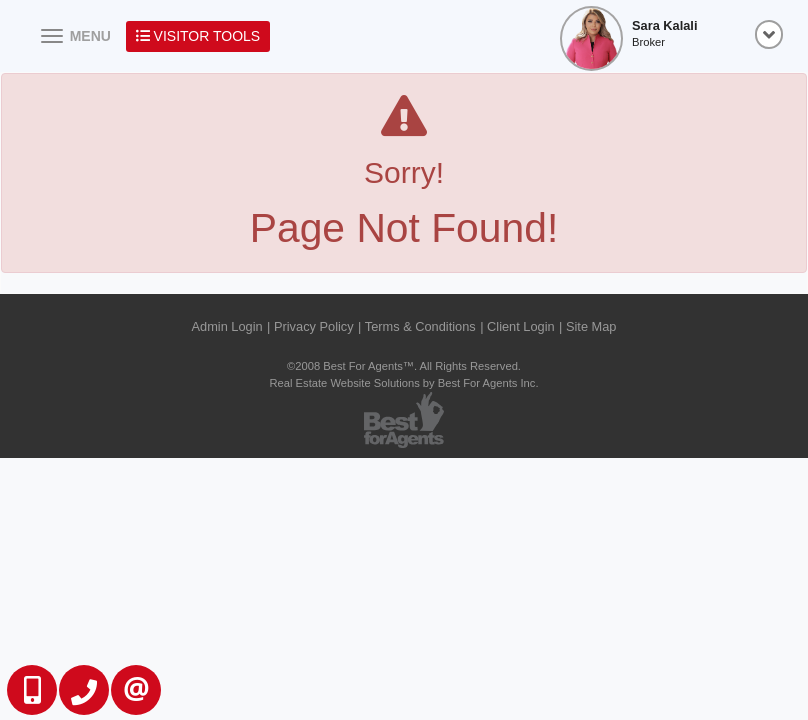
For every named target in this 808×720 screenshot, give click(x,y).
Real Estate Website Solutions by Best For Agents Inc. (403, 383)
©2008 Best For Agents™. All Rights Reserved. (404, 366)
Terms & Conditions (420, 326)
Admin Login (227, 326)
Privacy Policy (314, 326)
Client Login (521, 326)
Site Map (591, 326)
